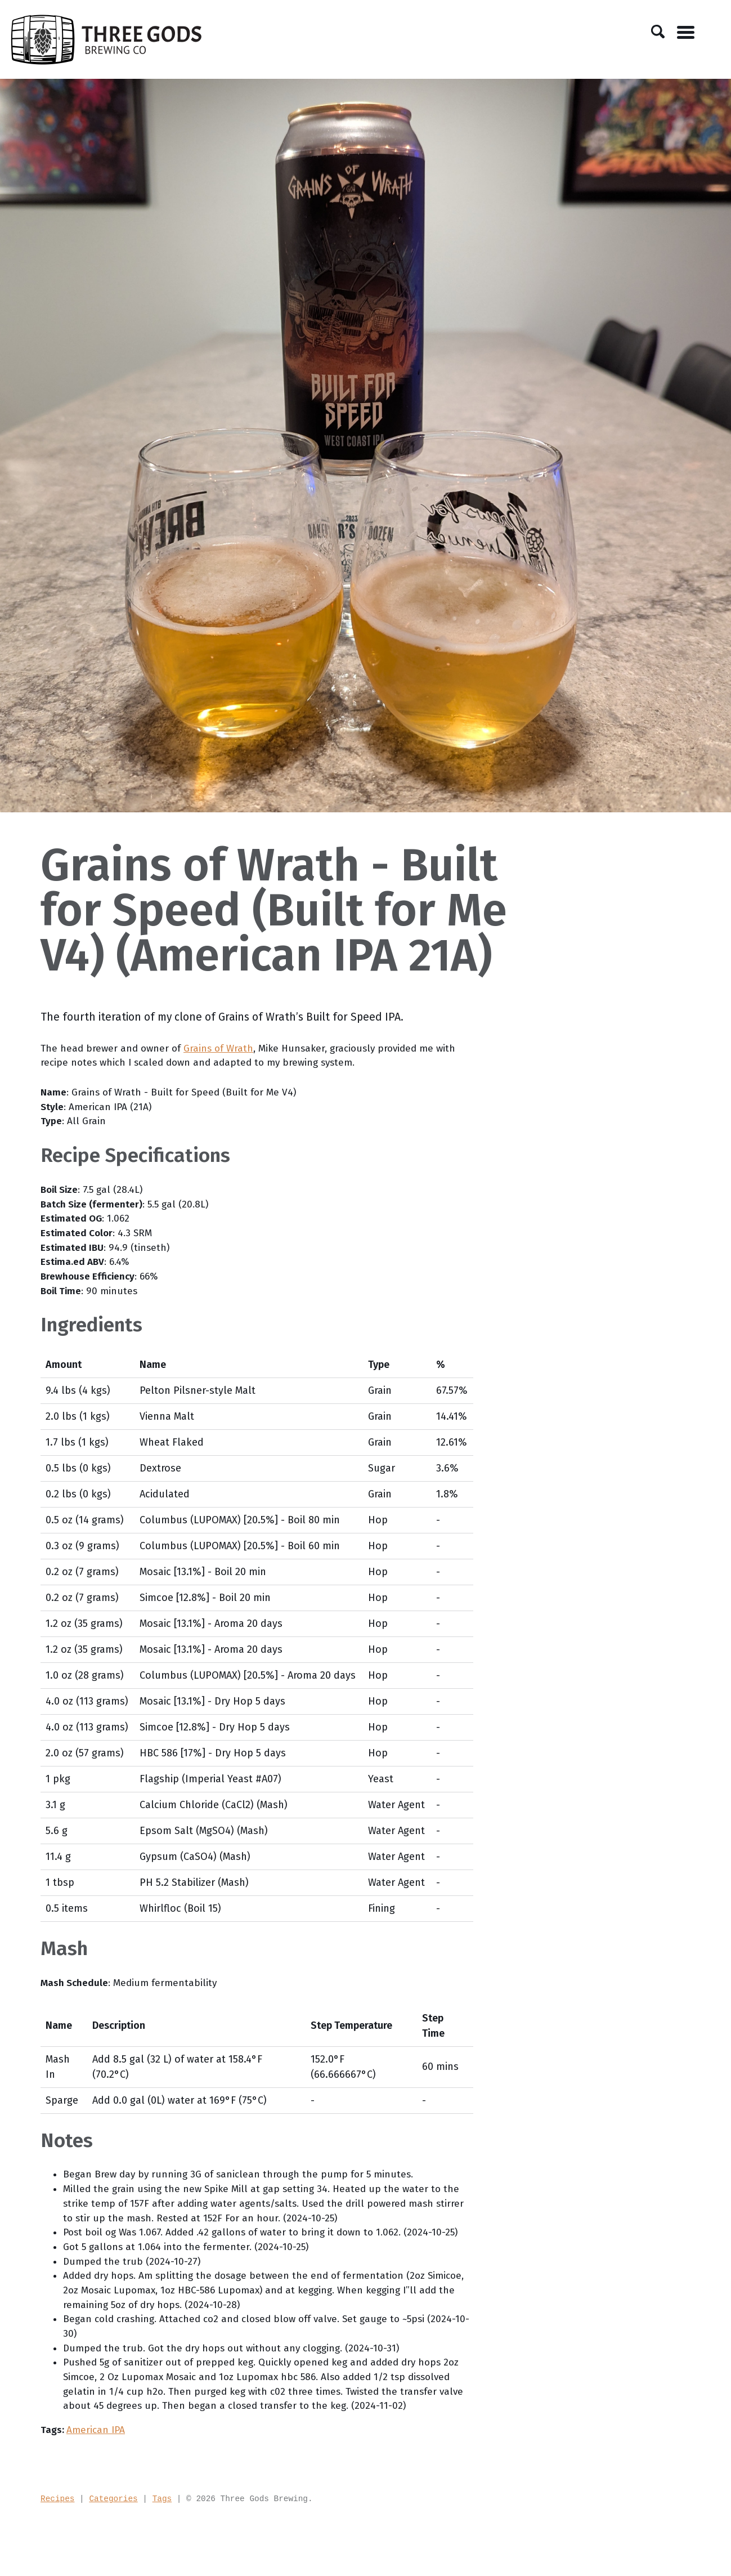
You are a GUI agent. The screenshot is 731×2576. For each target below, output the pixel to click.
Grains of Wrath (223, 1049)
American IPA (97, 2485)
